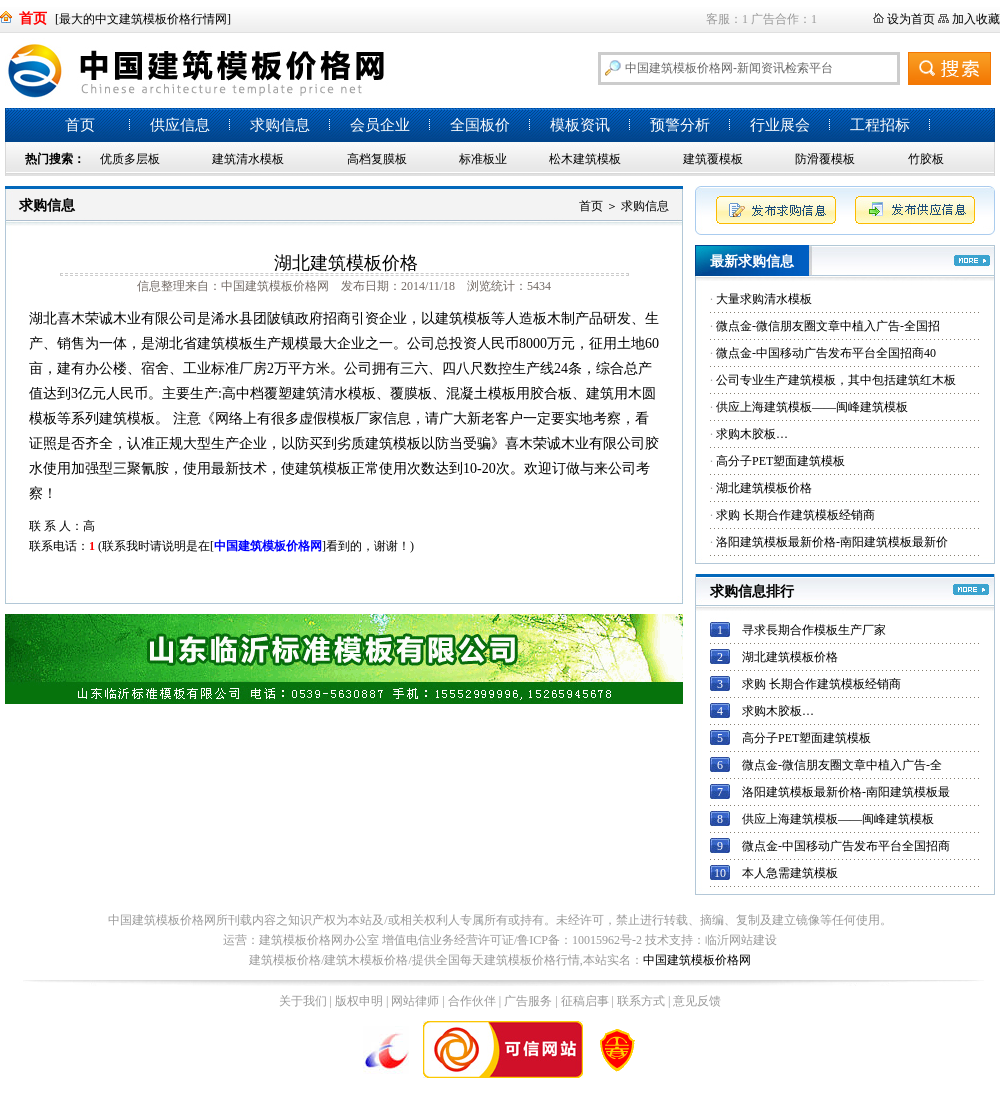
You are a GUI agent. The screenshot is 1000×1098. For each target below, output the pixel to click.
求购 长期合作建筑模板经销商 (795, 515)
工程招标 (880, 125)
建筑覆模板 (713, 159)
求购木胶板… (752, 434)
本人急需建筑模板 (790, 873)
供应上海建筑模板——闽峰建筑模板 (812, 407)
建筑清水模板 (248, 159)
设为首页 (911, 19)
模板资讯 (580, 125)
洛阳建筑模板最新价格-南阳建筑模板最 (846, 792)
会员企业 (380, 125)
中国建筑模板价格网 (697, 960)
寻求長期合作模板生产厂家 (814, 630)
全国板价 (480, 125)
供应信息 (180, 125)
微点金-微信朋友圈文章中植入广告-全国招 (828, 326)
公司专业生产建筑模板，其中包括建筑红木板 (836, 380)
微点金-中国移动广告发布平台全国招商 (846, 846)
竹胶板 (926, 159)
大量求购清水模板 (764, 299)
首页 (80, 125)
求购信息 (280, 125)
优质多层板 (130, 159)
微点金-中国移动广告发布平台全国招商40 (826, 353)
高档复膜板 (377, 159)
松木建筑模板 (585, 159)
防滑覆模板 (825, 159)
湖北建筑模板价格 (764, 488)
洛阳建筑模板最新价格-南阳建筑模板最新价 (832, 542)
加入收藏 (976, 19)
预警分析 (680, 125)
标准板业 (483, 159)
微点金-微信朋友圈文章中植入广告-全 (842, 765)
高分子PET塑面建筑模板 (780, 461)
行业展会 (780, 125)
